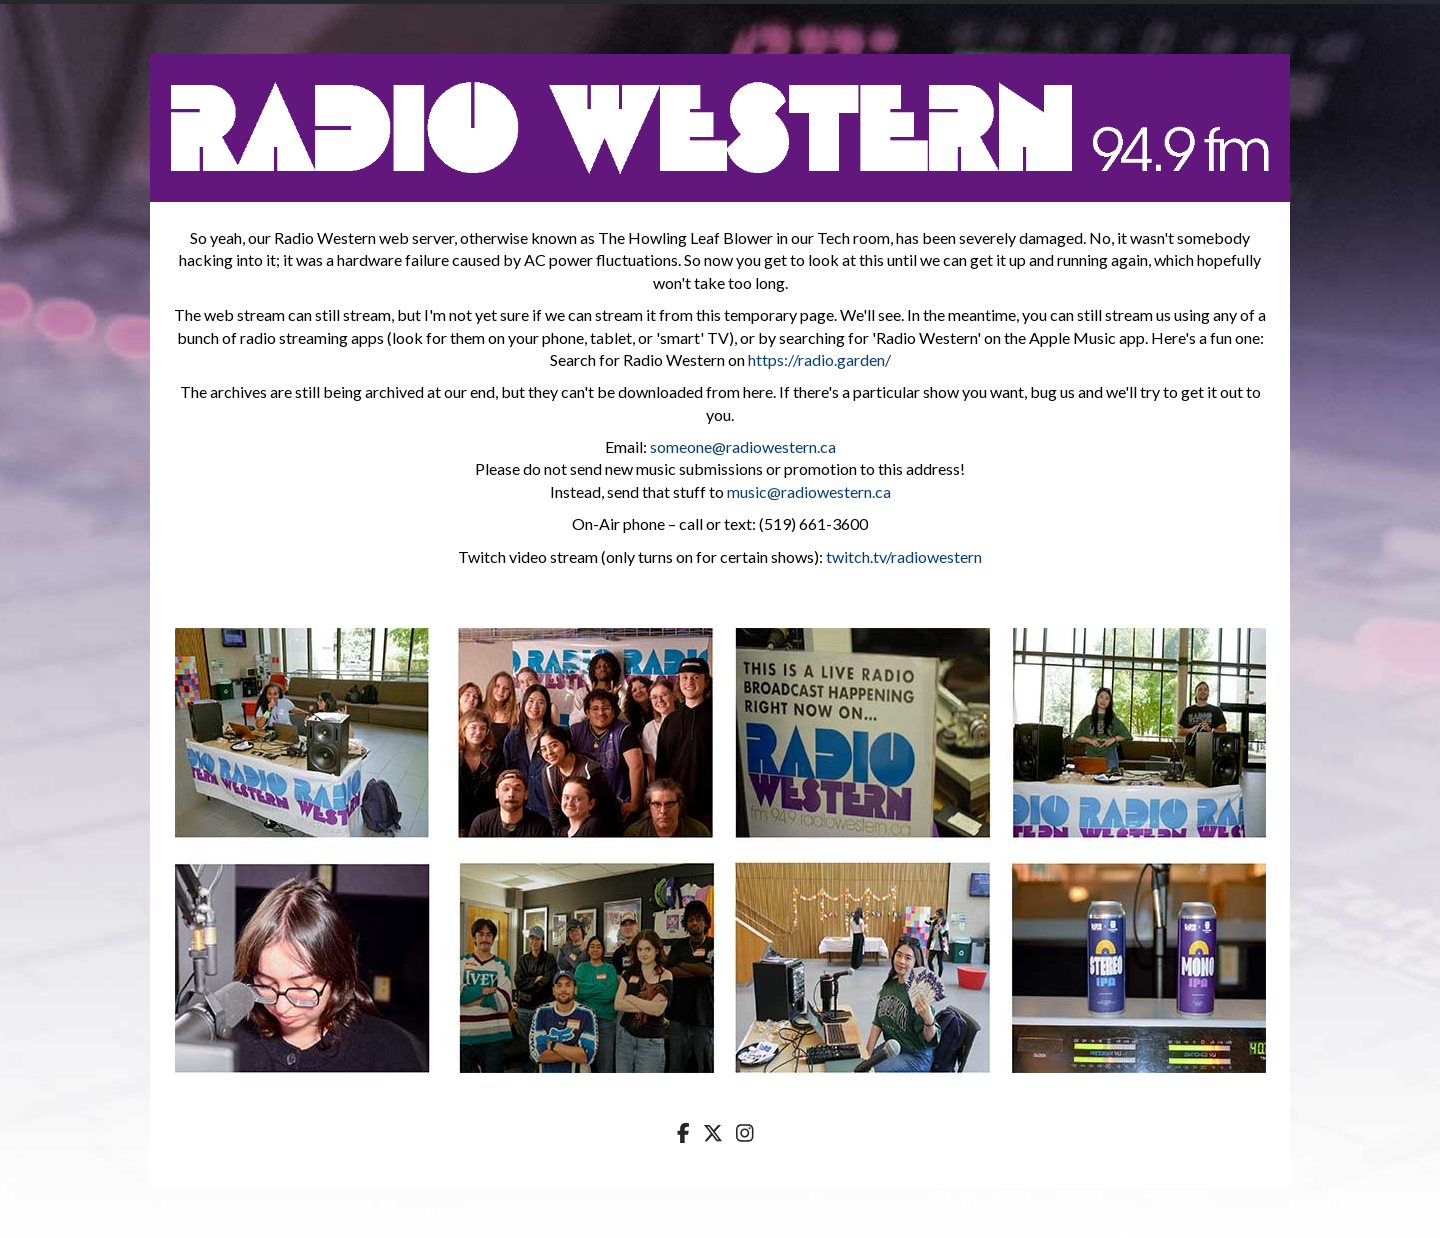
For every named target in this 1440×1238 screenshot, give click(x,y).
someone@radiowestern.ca (743, 446)
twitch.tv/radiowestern (904, 556)
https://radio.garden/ (819, 359)
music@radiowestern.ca (809, 491)
